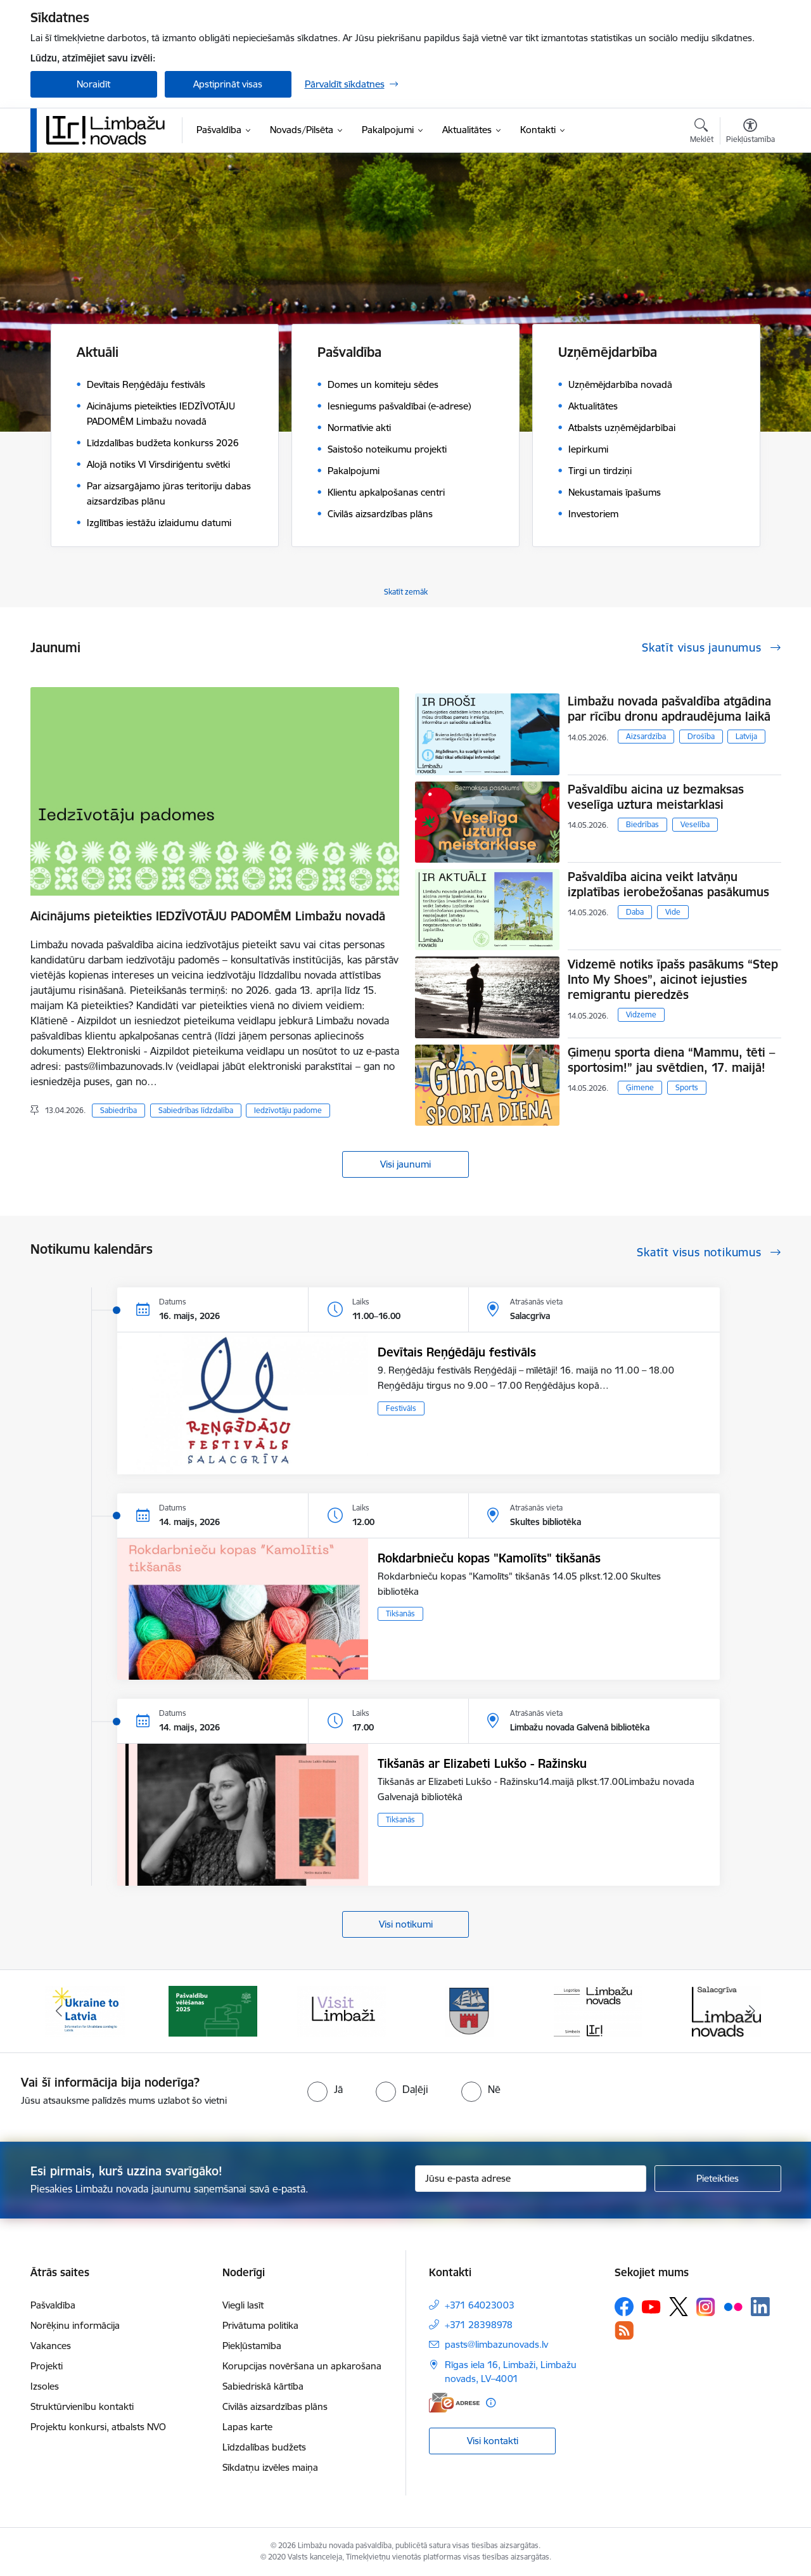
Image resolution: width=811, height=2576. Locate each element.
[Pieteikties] (718, 2178)
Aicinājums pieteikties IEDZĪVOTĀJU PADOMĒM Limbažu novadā (207, 916)
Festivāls (401, 1408)
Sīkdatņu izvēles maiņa (270, 2467)
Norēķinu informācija (75, 2325)
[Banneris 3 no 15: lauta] (341, 2010)
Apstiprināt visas (227, 84)
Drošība (701, 736)
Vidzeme (641, 1014)
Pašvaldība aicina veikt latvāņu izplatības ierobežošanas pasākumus (668, 884)
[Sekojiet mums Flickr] (733, 2306)
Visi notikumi (406, 1924)
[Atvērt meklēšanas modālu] (702, 132)
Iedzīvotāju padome (288, 1110)
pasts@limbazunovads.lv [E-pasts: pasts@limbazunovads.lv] (496, 2344)
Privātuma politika (260, 2325)
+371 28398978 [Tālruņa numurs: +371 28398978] (479, 2325)
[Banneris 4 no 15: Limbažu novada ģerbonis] (469, 2010)
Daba (635, 912)
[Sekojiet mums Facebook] (624, 2306)
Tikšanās (400, 1613)
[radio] (325, 2089)
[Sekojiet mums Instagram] (705, 2307)
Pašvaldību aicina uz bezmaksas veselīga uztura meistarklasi (656, 797)
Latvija (746, 736)
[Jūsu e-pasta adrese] (530, 2178)
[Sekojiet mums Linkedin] (760, 2306)
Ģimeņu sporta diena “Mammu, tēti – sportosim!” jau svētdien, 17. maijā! (671, 1060)
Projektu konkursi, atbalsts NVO (98, 2427)
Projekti (46, 2366)
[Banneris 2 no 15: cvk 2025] (213, 2010)
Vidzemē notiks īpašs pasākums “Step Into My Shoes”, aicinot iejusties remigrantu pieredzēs (673, 979)
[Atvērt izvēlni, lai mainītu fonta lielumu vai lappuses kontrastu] (750, 132)
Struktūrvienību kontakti (82, 2406)
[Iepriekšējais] (59, 2011)
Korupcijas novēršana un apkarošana (301, 2366)
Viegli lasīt (243, 2305)
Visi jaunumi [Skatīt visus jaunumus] (405, 1164)
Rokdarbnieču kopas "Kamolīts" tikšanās (489, 1558)
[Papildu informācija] (490, 2402)
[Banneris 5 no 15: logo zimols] (598, 2010)
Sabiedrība (118, 1110)
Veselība (695, 824)
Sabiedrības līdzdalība (195, 1110)
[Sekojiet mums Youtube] (651, 2306)
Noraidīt (93, 84)
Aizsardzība (646, 736)
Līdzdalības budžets (264, 2447)
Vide (672, 912)
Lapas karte (247, 2427)
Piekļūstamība (251, 2346)
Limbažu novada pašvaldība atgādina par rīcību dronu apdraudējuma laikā (669, 708)
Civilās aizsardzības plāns (275, 2406)
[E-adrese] (454, 2402)
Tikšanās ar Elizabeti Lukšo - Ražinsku (482, 1763)
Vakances (50, 2346)
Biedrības (642, 824)
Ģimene (640, 1087)
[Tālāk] (752, 2011)
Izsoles (44, 2386)
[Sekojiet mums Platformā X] (678, 2306)
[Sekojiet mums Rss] (624, 2330)
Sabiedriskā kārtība (262, 2386)
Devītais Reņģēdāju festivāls (457, 1352)
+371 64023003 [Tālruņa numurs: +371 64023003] (479, 2305)
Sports (686, 1087)
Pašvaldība (52, 2305)
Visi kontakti (492, 2441)
